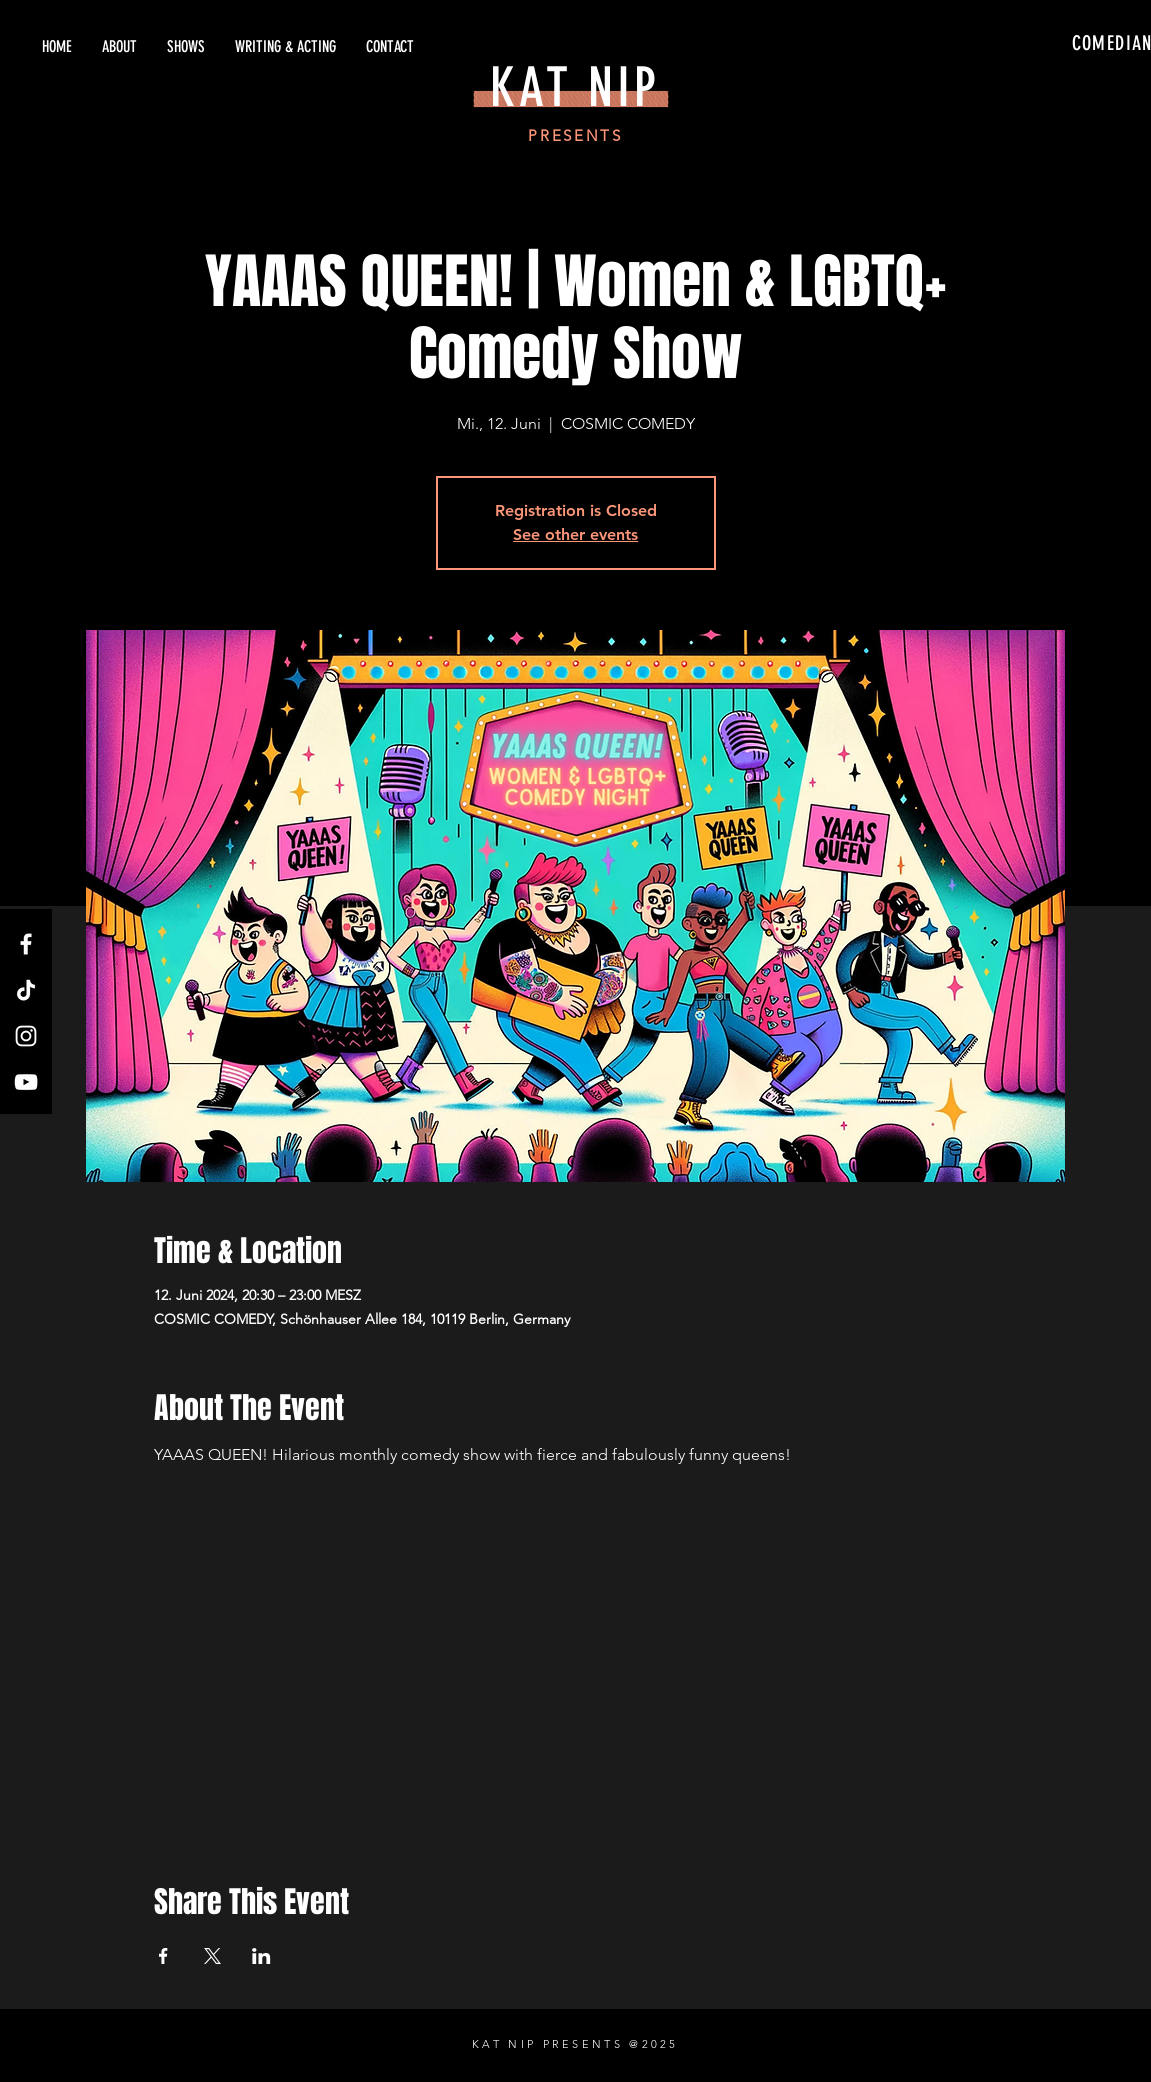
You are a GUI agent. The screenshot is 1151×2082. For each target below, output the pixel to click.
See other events (575, 534)
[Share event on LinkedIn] (261, 1956)
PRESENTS (575, 135)
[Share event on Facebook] (163, 1956)
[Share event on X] (212, 1956)
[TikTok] (26, 990)
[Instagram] (26, 1036)
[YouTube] (26, 1082)
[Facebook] (26, 944)
